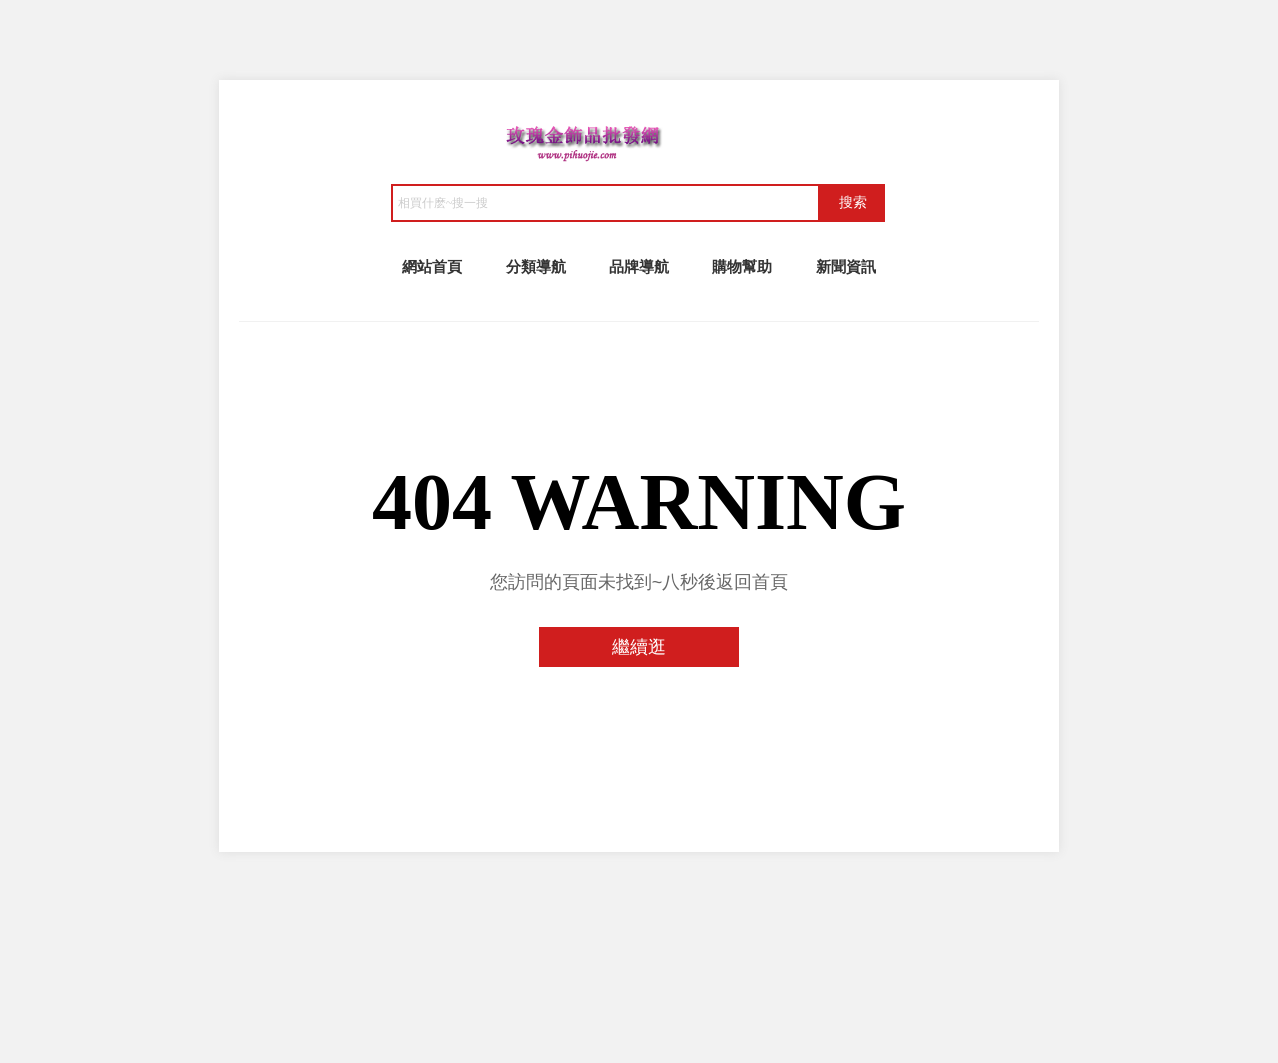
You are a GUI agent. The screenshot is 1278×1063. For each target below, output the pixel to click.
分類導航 (536, 266)
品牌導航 (639, 266)
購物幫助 (742, 266)
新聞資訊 (846, 266)
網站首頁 (432, 266)
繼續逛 (639, 647)
